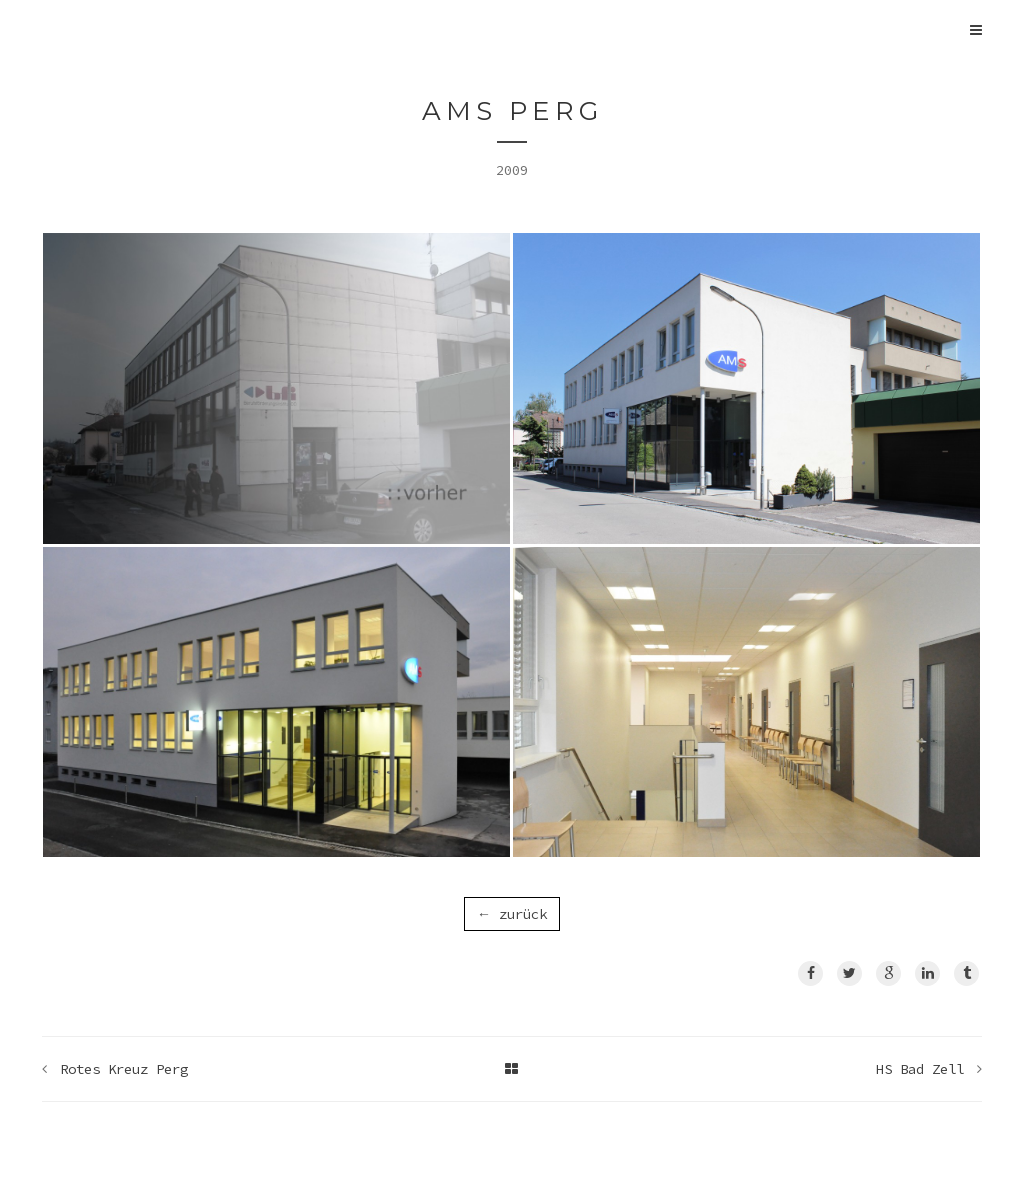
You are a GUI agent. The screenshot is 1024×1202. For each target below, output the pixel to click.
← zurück (512, 914)
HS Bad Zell (920, 1069)
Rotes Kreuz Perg (124, 1069)
